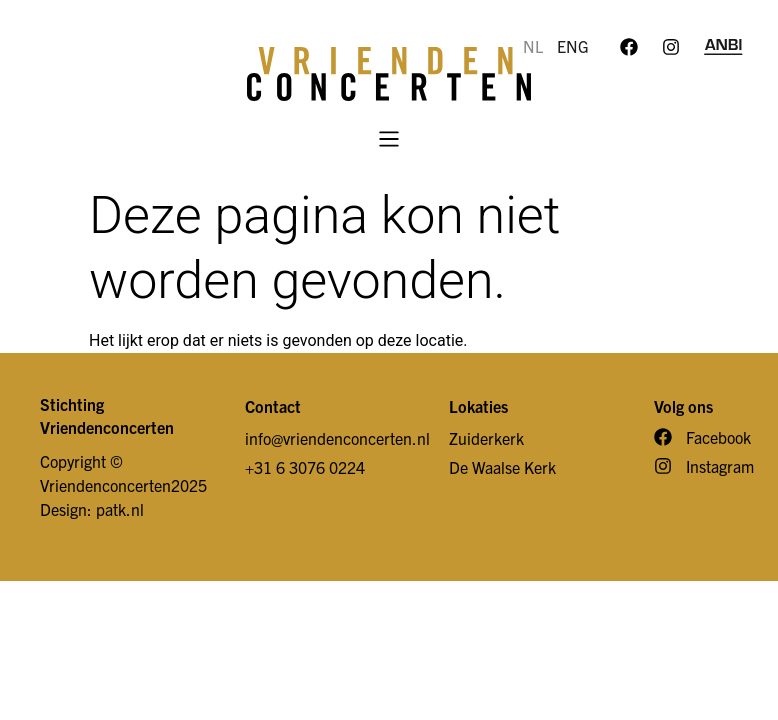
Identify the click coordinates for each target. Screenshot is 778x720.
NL (533, 46)
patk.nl (120, 509)
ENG (573, 46)
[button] (389, 141)
